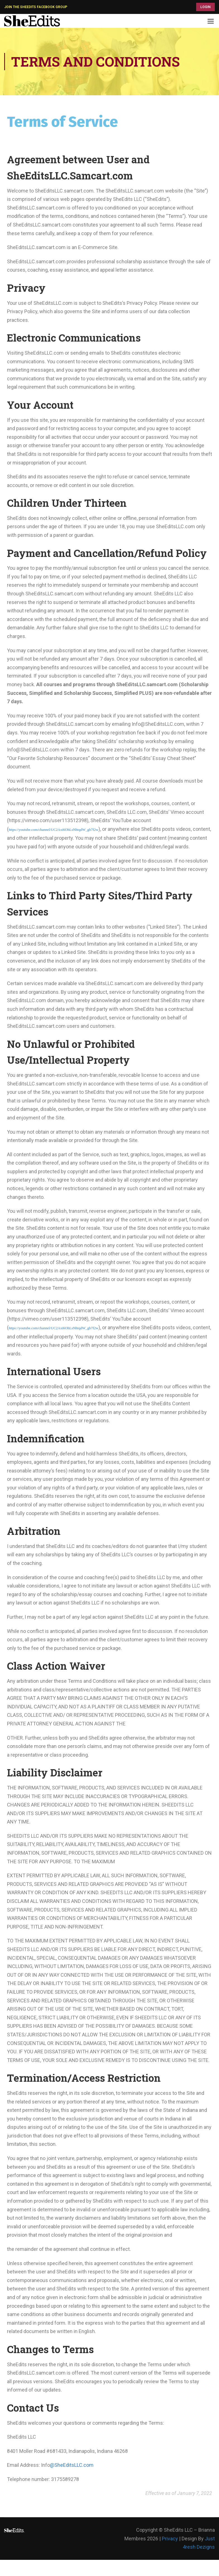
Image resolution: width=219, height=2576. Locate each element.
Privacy (170, 2538)
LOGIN (205, 7)
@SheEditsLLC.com (71, 2465)
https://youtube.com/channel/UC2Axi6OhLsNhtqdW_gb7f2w (53, 829)
